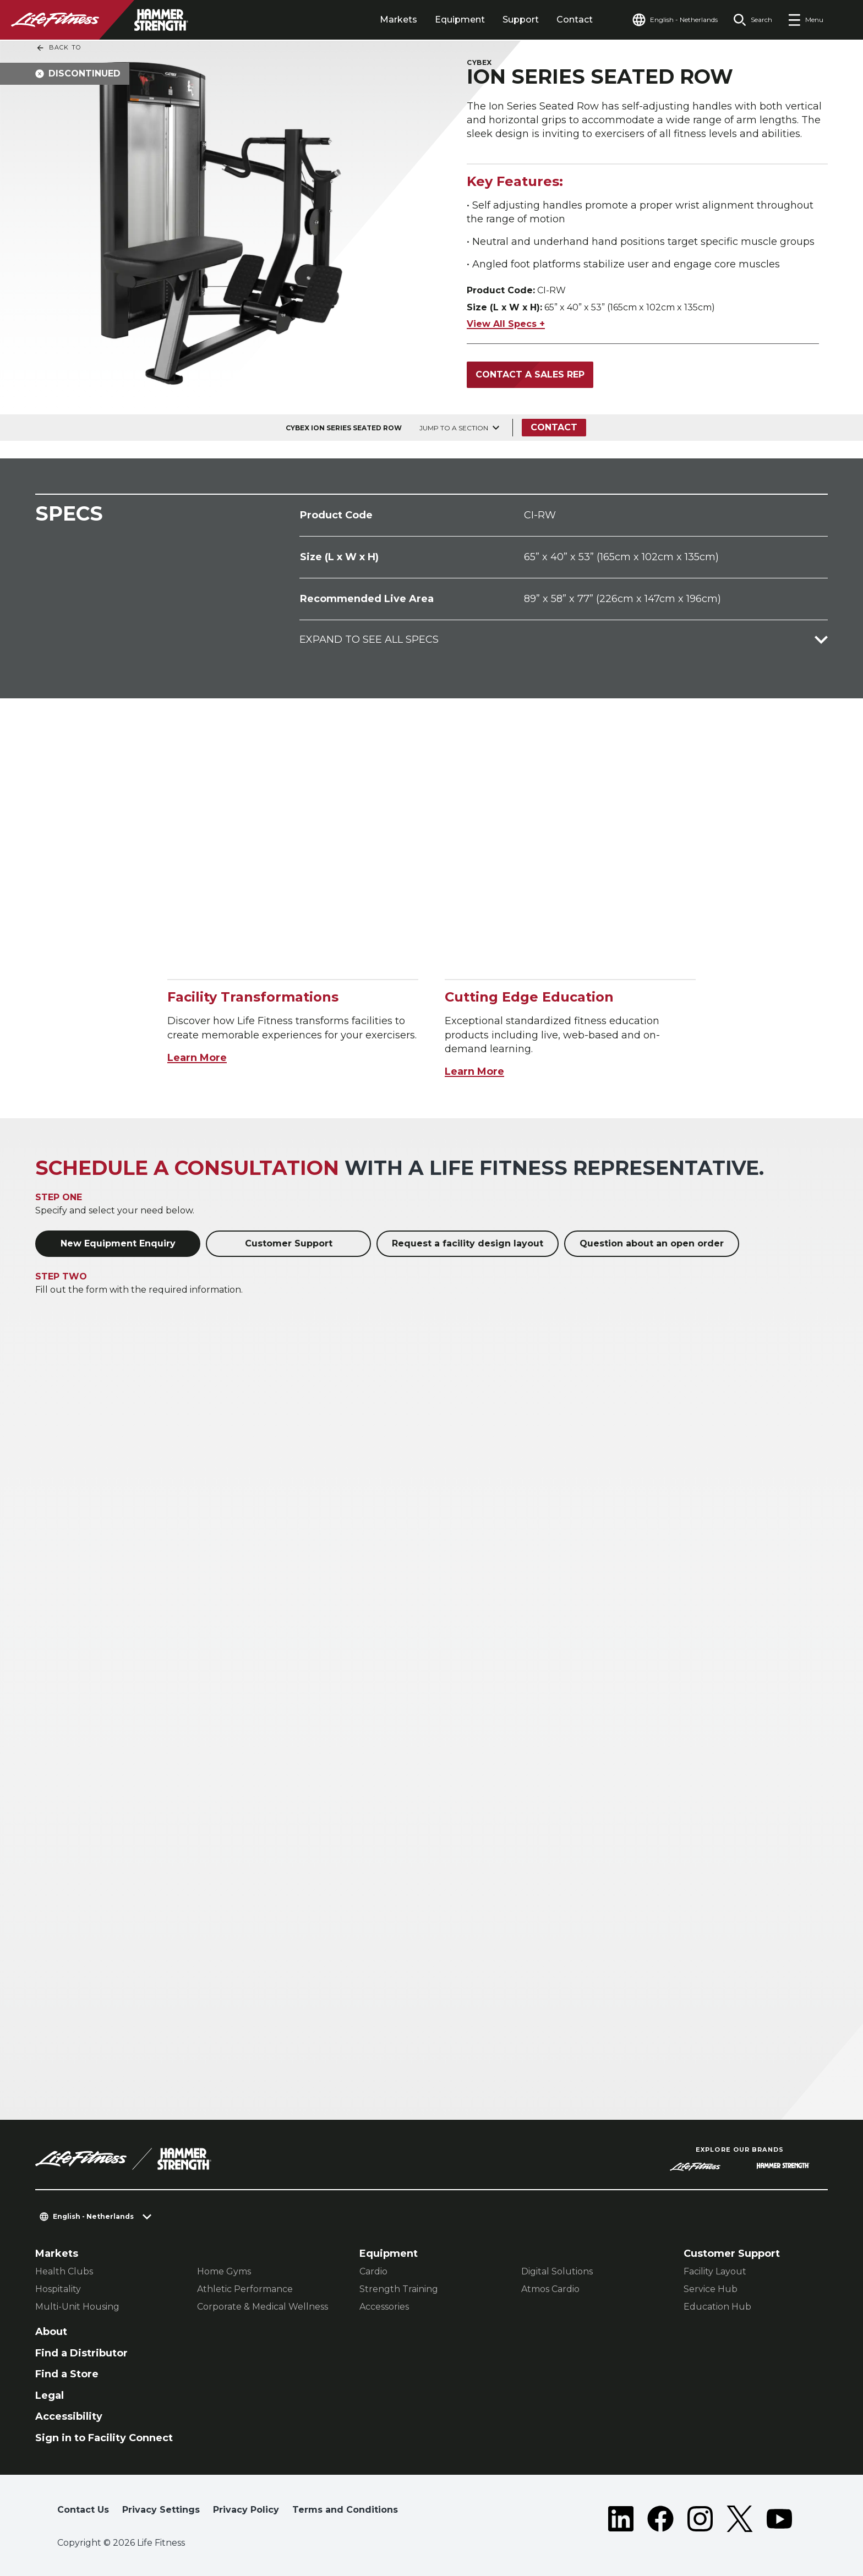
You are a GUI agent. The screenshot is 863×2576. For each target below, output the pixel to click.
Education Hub (717, 2306)
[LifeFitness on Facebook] (660, 2519)
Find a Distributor (81, 2353)
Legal (49, 2395)
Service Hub (711, 2289)
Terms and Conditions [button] (345, 2509)
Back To (58, 47)
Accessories (384, 2306)
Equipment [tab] (460, 19)
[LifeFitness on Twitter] (740, 2519)
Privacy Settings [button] (161, 2509)
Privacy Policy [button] (246, 2509)
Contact (574, 19)
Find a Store (67, 2374)
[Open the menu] (805, 20)
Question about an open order (652, 1243)
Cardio (373, 2271)
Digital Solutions (557, 2271)
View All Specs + (506, 324)
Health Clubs (64, 2271)
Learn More (197, 1058)
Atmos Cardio (550, 2289)
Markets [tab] (398, 19)
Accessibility (68, 2416)
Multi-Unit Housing (77, 2306)
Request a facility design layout (467, 1243)
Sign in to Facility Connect (104, 2438)
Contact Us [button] (83, 2509)
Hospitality (58, 2289)
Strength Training (398, 2289)
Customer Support (288, 1243)
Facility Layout (715, 2271)
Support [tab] (520, 19)
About (51, 2332)
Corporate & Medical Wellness (262, 2306)
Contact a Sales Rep (530, 374)
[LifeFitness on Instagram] (700, 2519)
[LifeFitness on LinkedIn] (621, 2519)
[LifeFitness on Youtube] (779, 2519)
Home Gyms (224, 2271)
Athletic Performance (245, 2289)
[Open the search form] (753, 20)
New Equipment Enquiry (118, 1243)
